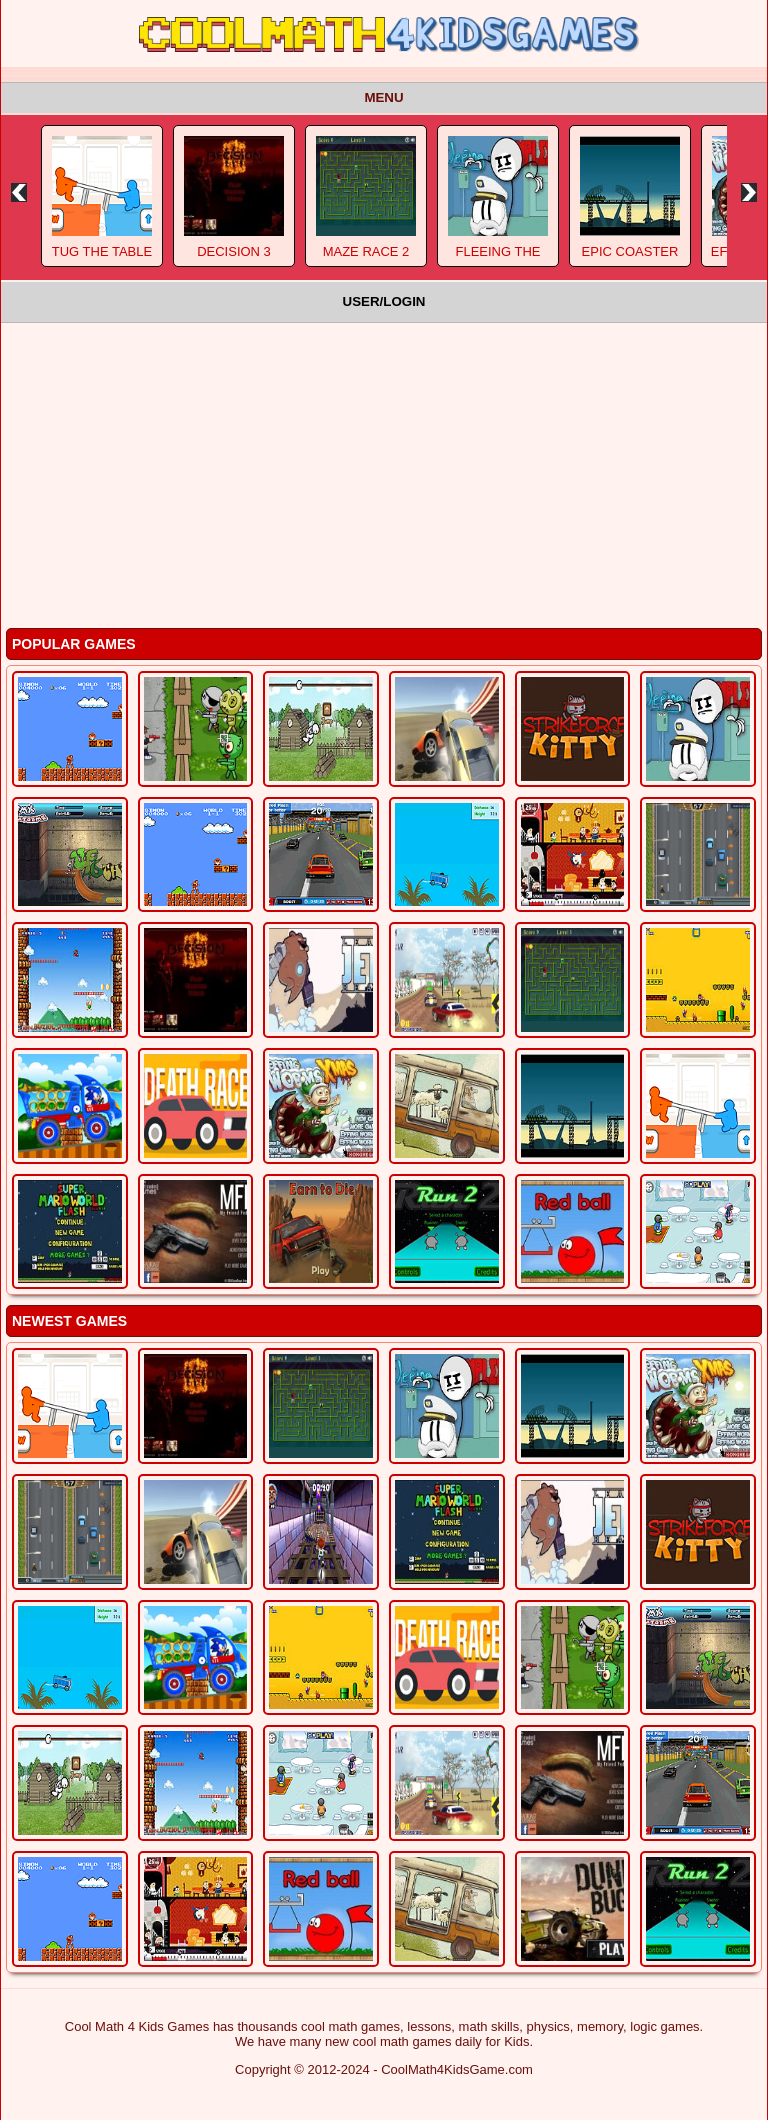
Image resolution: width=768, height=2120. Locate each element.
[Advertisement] (384, 473)
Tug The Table (102, 251)
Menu (383, 97)
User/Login (384, 301)
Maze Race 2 (366, 251)
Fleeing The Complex (497, 259)
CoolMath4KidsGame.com (457, 2069)
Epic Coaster (630, 251)
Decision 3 (234, 251)
